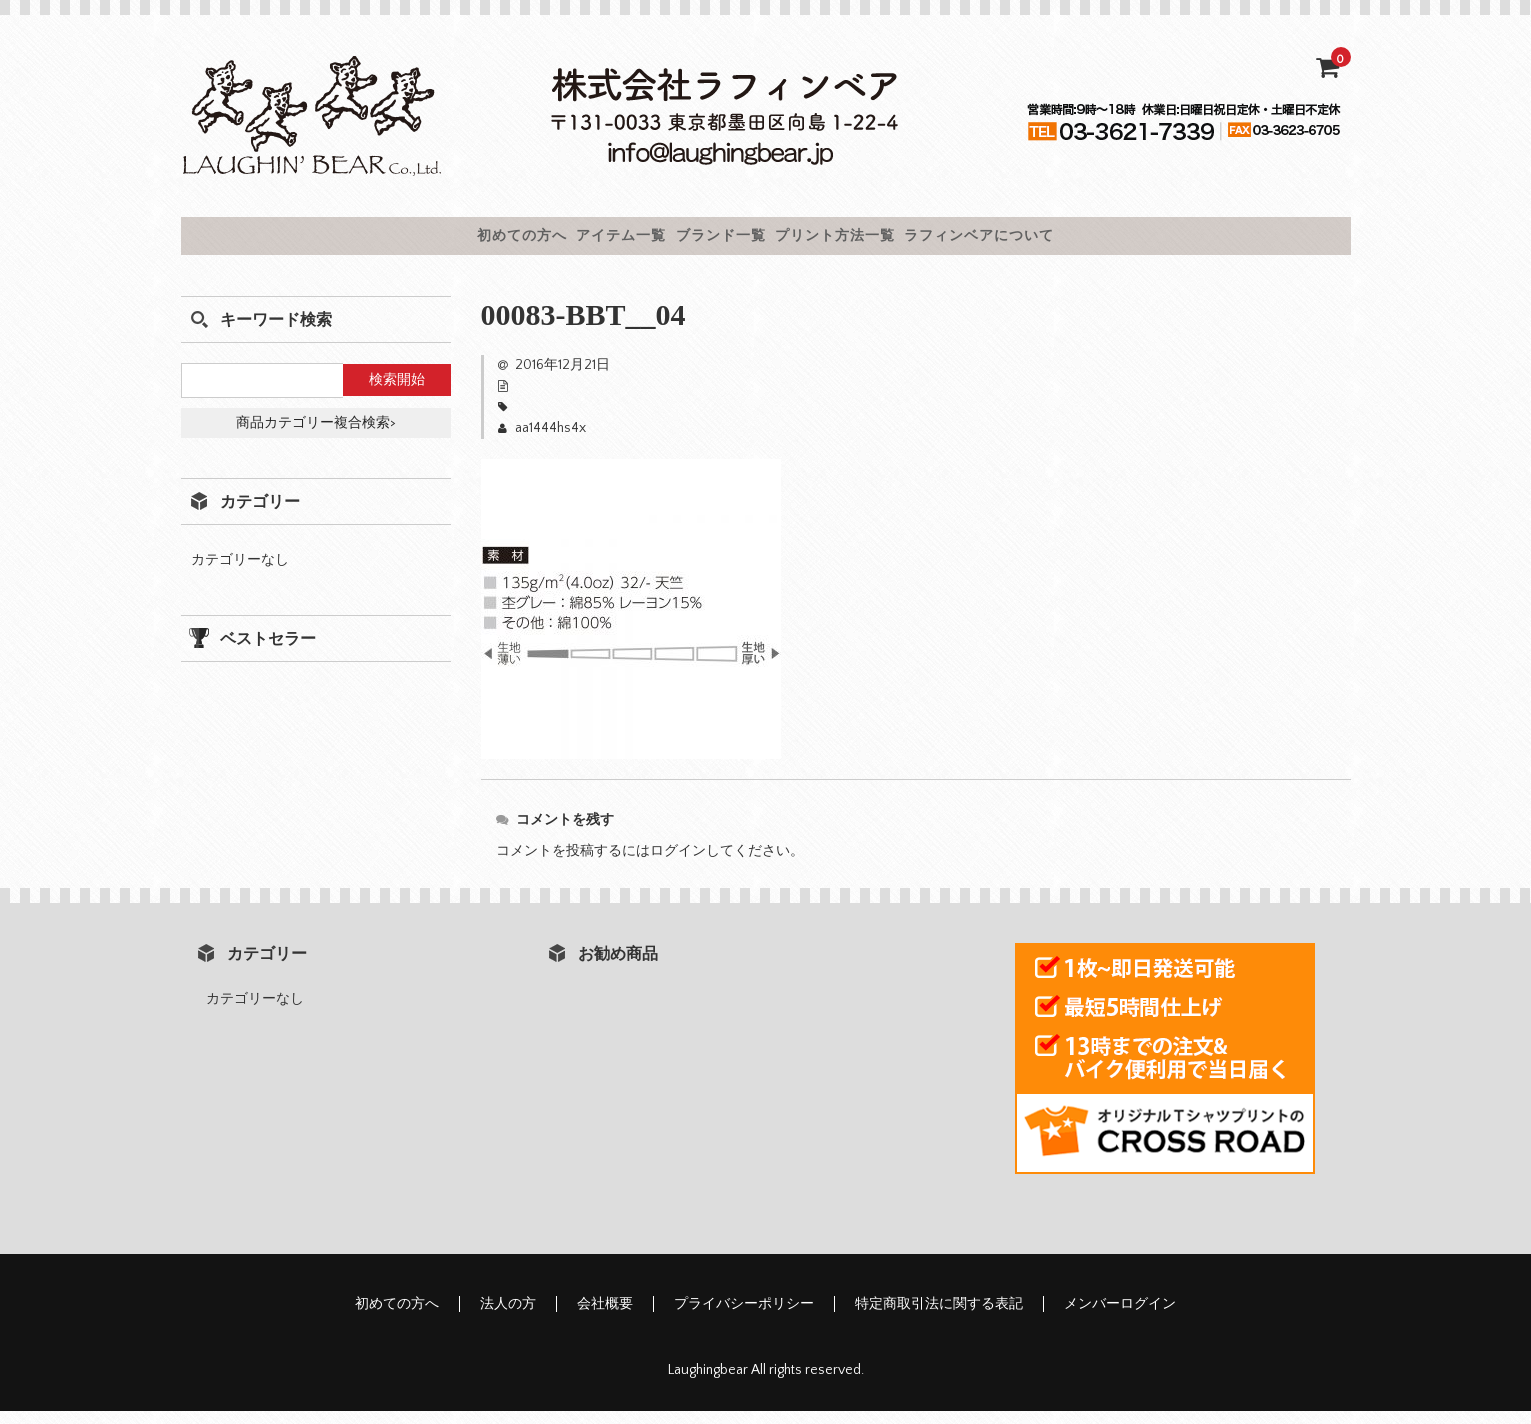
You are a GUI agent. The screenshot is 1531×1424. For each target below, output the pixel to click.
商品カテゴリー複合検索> (316, 436)
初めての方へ (415, 242)
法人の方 (508, 1317)
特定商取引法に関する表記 (939, 1317)
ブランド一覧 (715, 242)
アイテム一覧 (565, 242)
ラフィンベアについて (1083, 242)
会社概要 (605, 1317)
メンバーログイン (1120, 1317)
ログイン (678, 864)
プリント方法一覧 (882, 242)
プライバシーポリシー (744, 1317)
